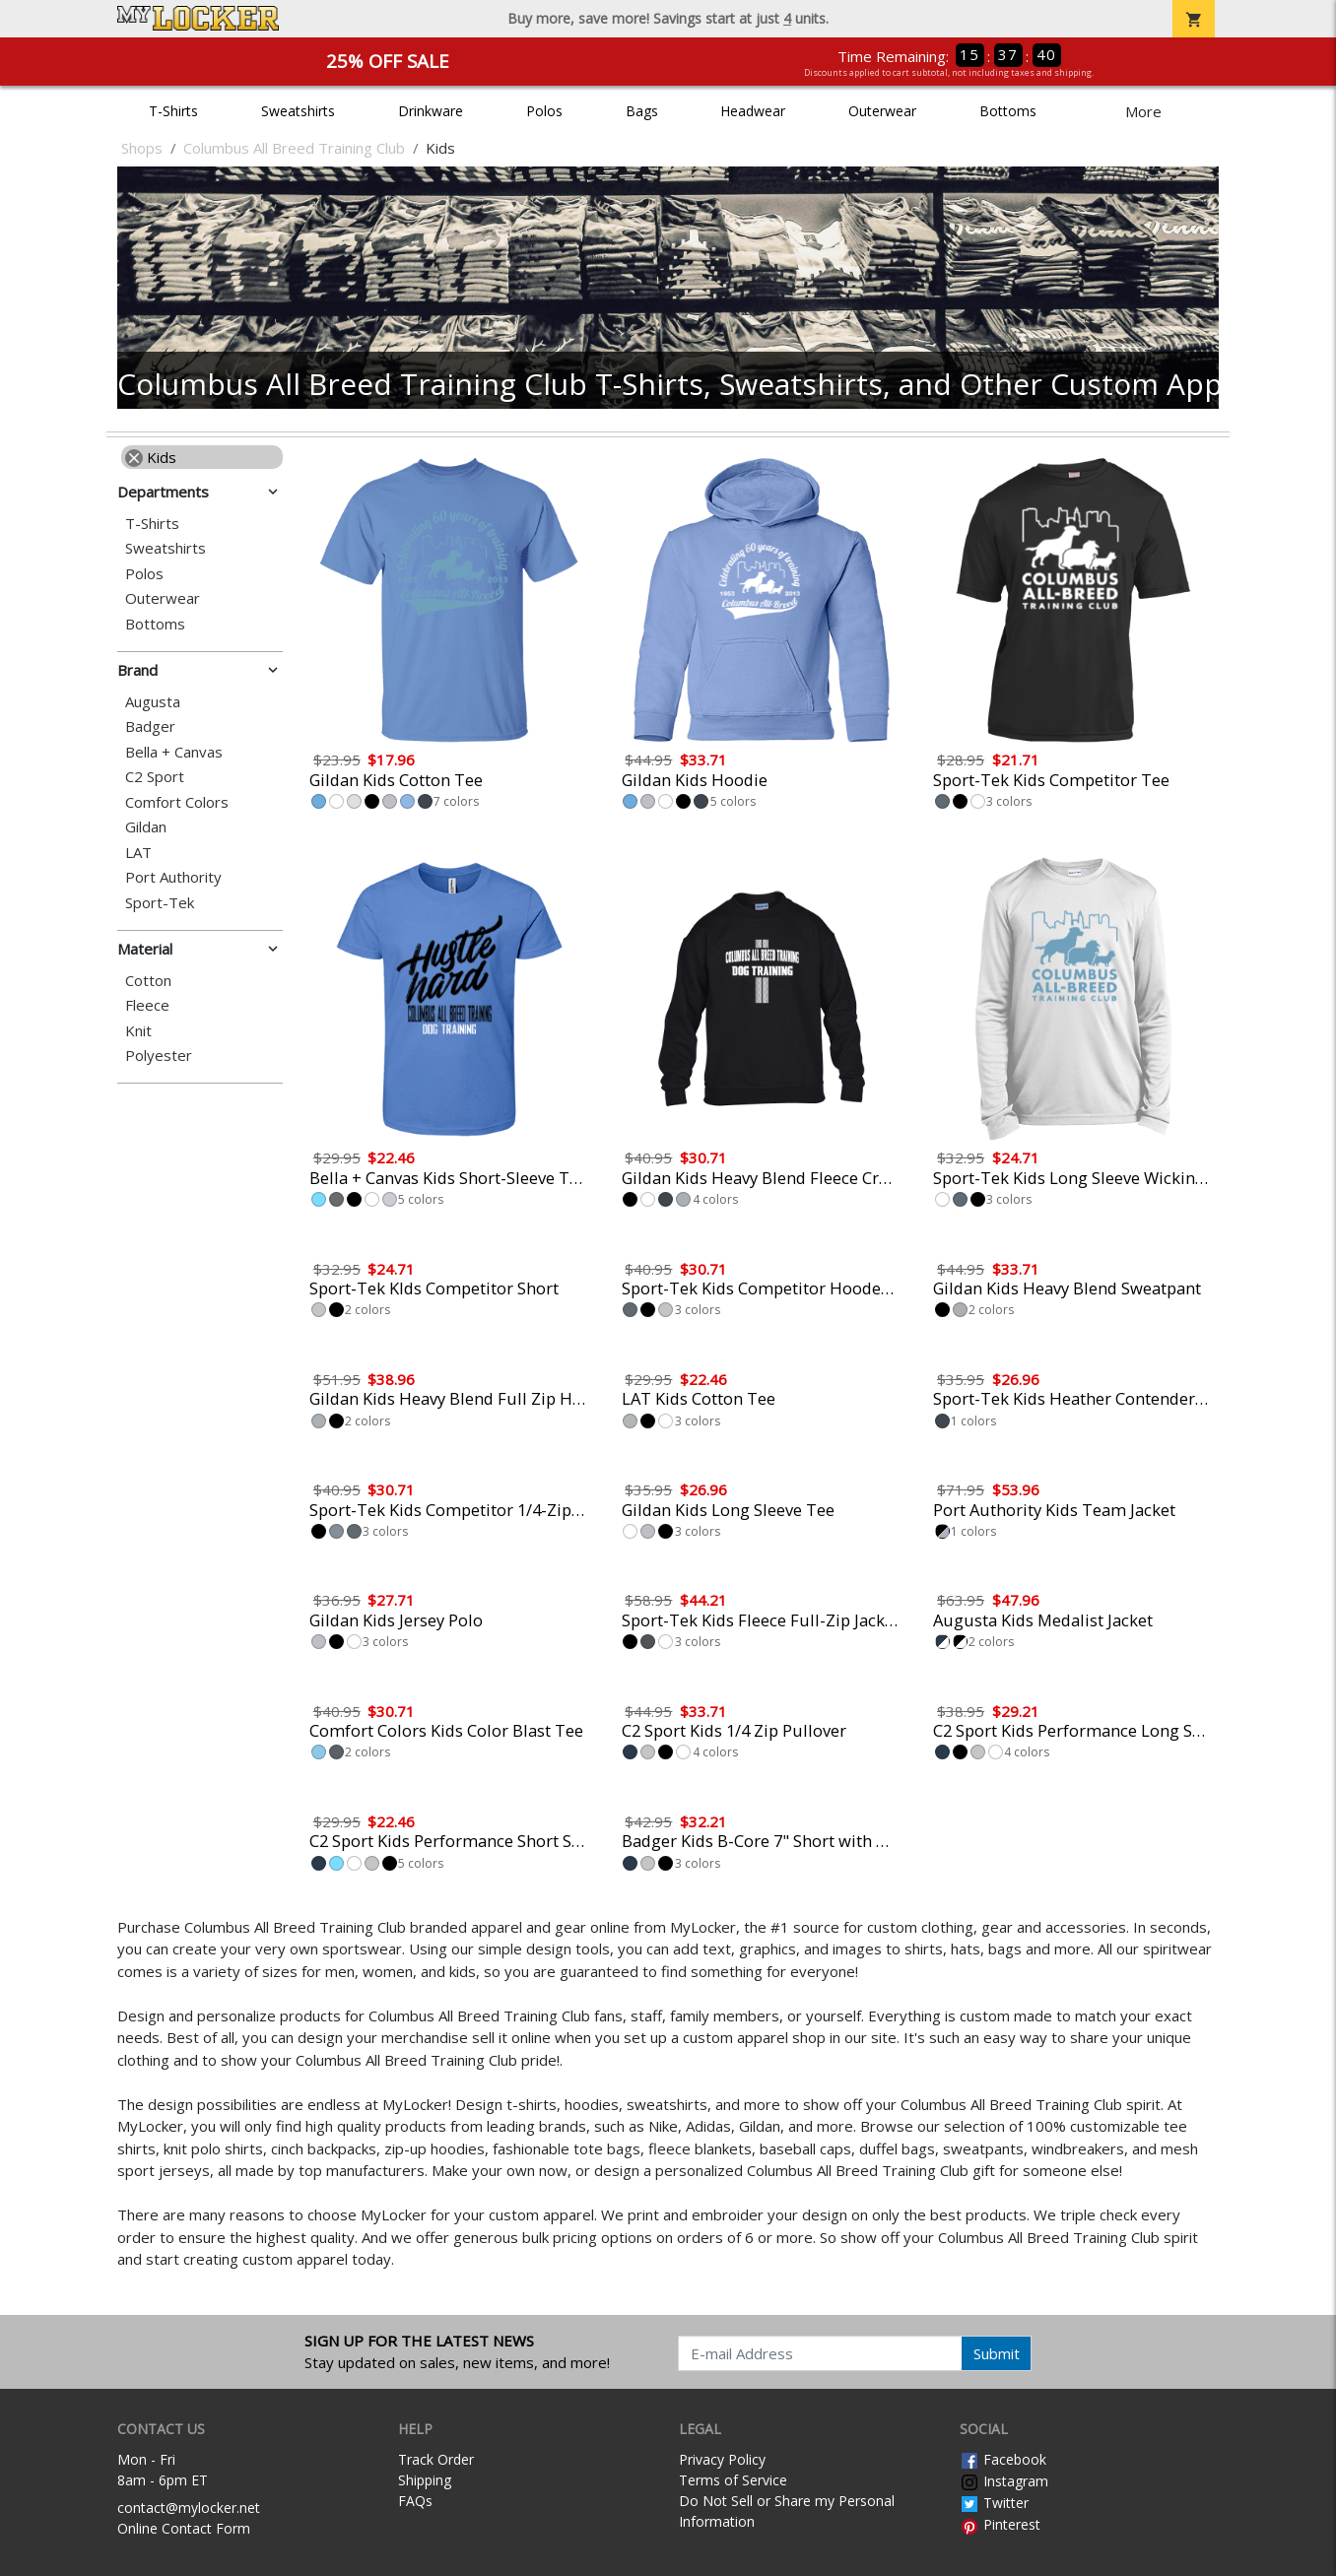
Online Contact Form (183, 2528)
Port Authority (173, 877)
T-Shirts (173, 110)
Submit (996, 2353)
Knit (138, 1031)
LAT (138, 852)
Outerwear (882, 110)
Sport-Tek (159, 902)
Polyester (158, 1055)
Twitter (994, 2502)
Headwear (752, 110)
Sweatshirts (298, 110)
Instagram (1004, 2481)
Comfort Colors (177, 802)
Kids (150, 457)
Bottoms (1007, 110)
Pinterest (1000, 2524)
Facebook (1003, 2459)
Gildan (146, 827)
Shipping (424, 2480)
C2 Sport (154, 776)
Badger (150, 726)
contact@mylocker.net (188, 2507)
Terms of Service (733, 2480)
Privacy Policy (722, 2459)
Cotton (148, 980)
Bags (642, 110)
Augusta (152, 702)
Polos (544, 110)
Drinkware (430, 110)
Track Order (436, 2459)
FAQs (415, 2500)
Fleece (147, 1005)
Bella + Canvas (174, 752)
